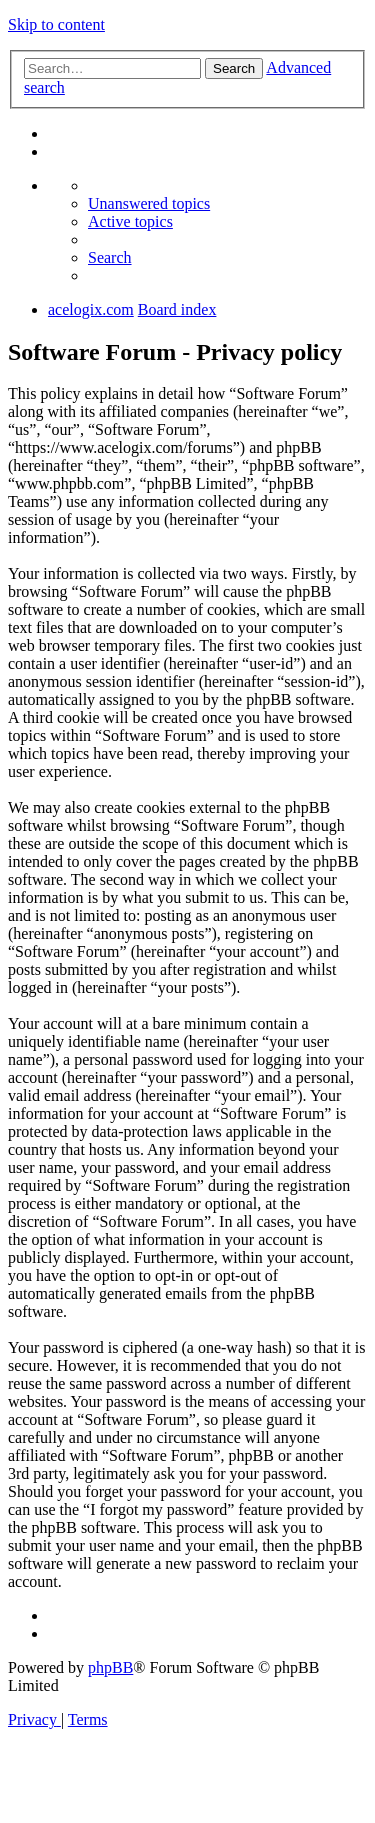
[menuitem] (149, 203)
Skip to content (56, 24)
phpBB (110, 1667)
